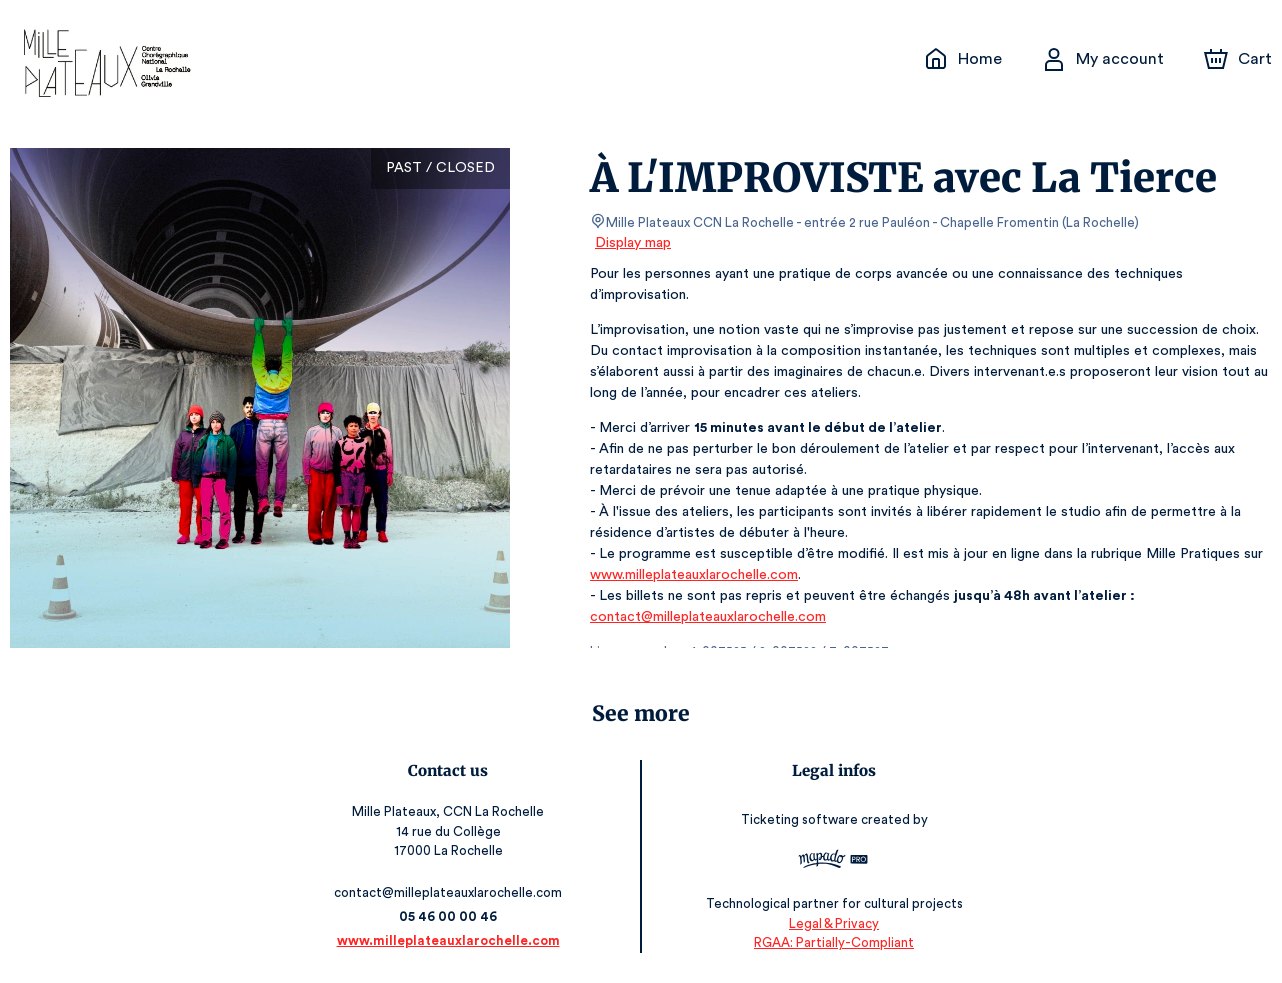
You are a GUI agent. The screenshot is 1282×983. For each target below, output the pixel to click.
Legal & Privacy (831, 923)
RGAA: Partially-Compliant (830, 942)
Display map (633, 243)
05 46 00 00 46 (451, 916)
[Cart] (1240, 59)
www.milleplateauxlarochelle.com (692, 575)
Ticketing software (798, 819)
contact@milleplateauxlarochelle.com (705, 617)
